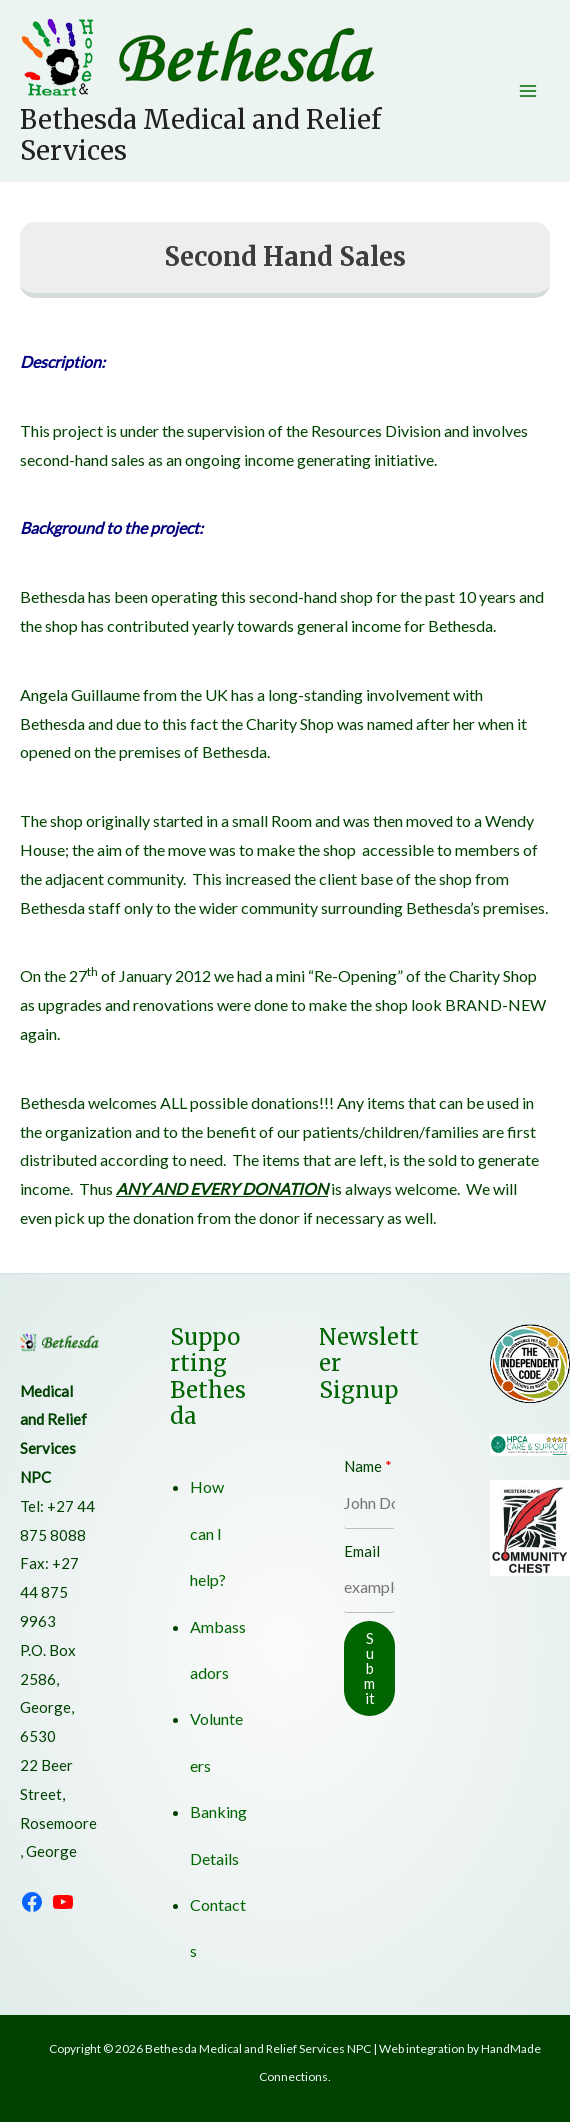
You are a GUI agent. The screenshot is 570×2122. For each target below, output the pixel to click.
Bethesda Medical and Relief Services (200, 135)
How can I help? (208, 1533)
